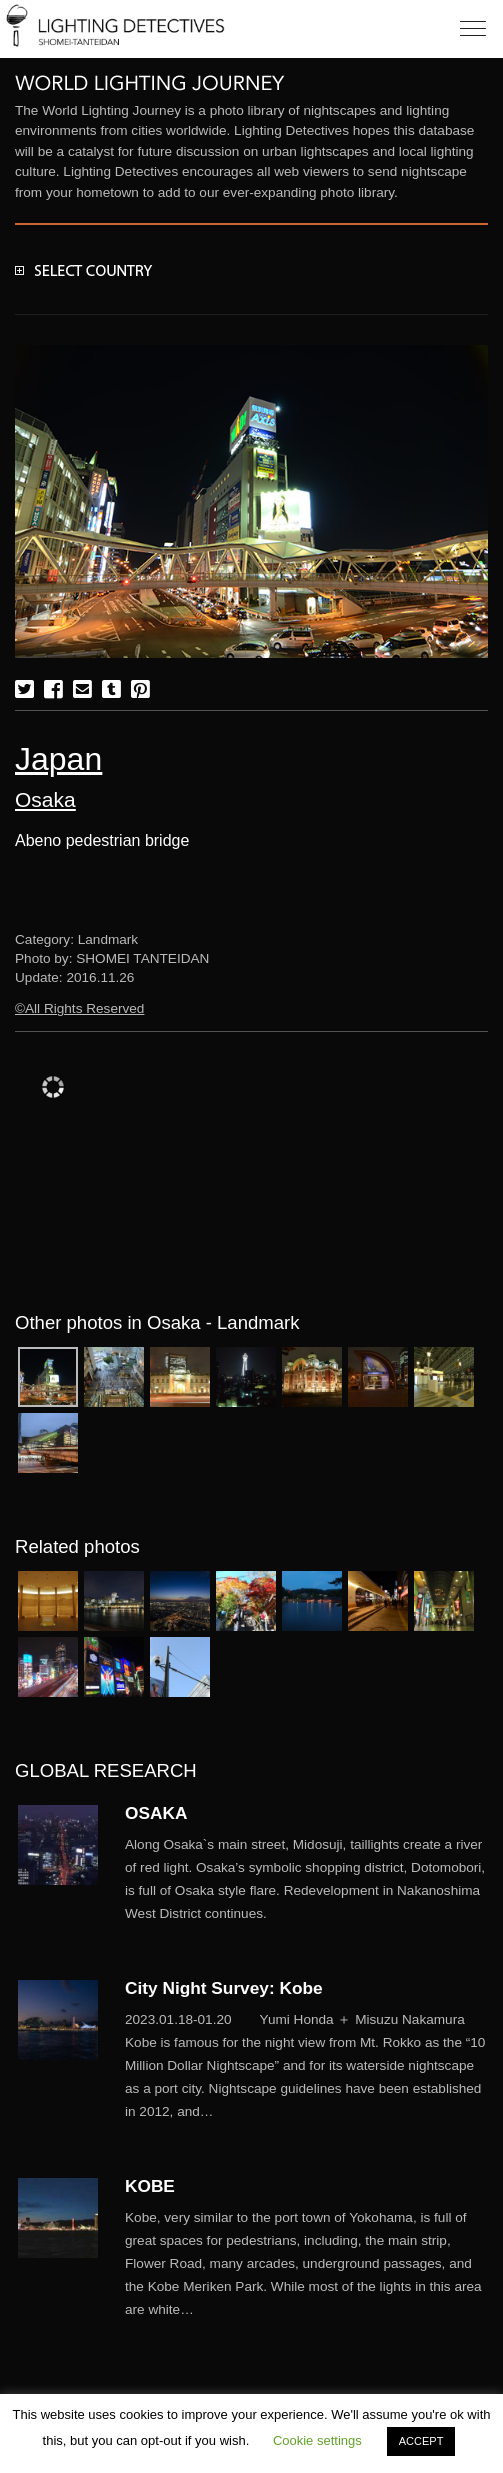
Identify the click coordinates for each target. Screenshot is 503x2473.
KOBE (150, 2186)
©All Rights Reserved (79, 1008)
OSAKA (156, 1813)
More (306, 1879)
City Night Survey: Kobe (224, 1988)
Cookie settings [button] (317, 2440)
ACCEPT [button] (421, 2441)
